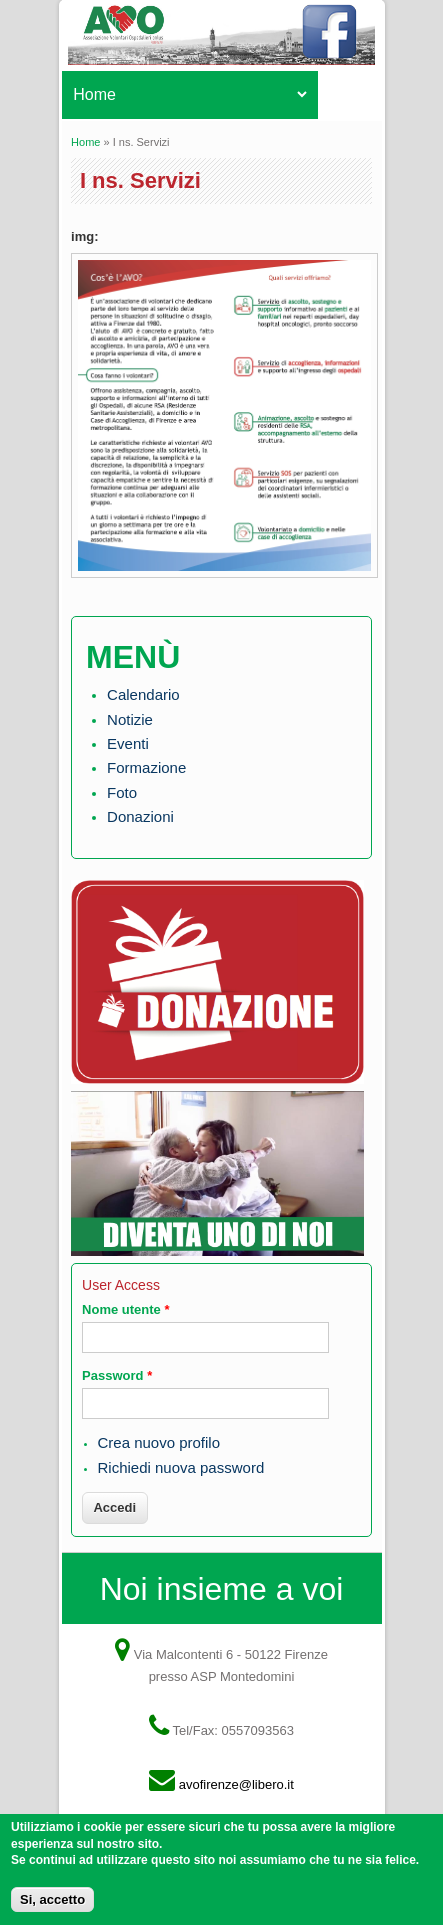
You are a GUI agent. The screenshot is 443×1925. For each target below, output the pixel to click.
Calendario (143, 694)
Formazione (146, 767)
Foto (122, 792)
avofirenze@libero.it (236, 1784)
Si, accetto (52, 1905)
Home (85, 142)
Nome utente (125, 1309)
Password (117, 1375)
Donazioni (140, 816)
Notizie (130, 719)
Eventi (128, 743)
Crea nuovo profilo (158, 1442)
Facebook (334, 40)
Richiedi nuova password (180, 1467)
